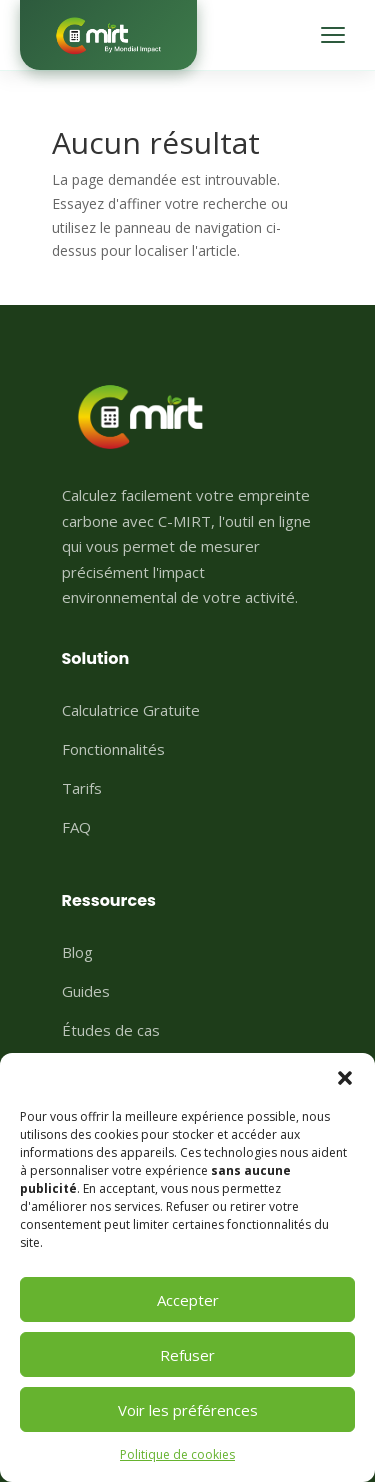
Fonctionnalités (113, 749)
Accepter (188, 1300)
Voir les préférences (188, 1410)
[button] (345, 1078)
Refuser (187, 1355)
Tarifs (82, 788)
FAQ (76, 827)
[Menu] (333, 35)
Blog (77, 952)
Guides (86, 991)
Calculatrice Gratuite (131, 710)
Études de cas (111, 1030)
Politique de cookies (177, 1454)
